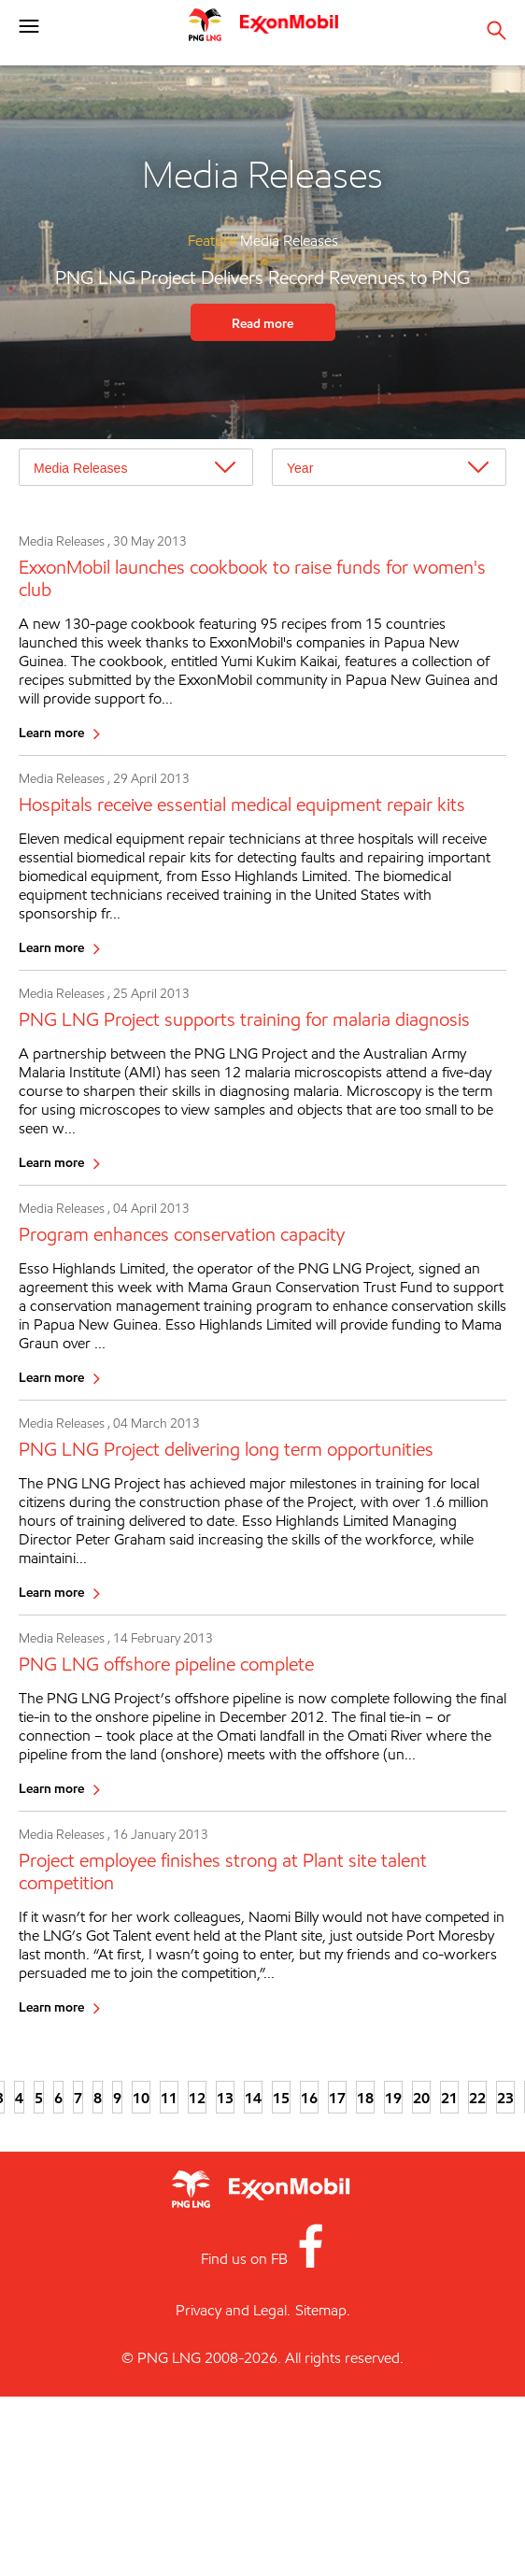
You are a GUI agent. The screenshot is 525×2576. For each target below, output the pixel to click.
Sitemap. (322, 2310)
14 (253, 2097)
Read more (262, 323)
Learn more (51, 732)
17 (337, 2097)
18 (365, 2097)
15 (281, 2097)
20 (421, 2097)
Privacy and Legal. (233, 2310)
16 (309, 2097)
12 (197, 2097)
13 (225, 2097)
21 (449, 2097)
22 (477, 2097)
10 (141, 2097)
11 (169, 2097)
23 (505, 2097)
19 (393, 2097)
